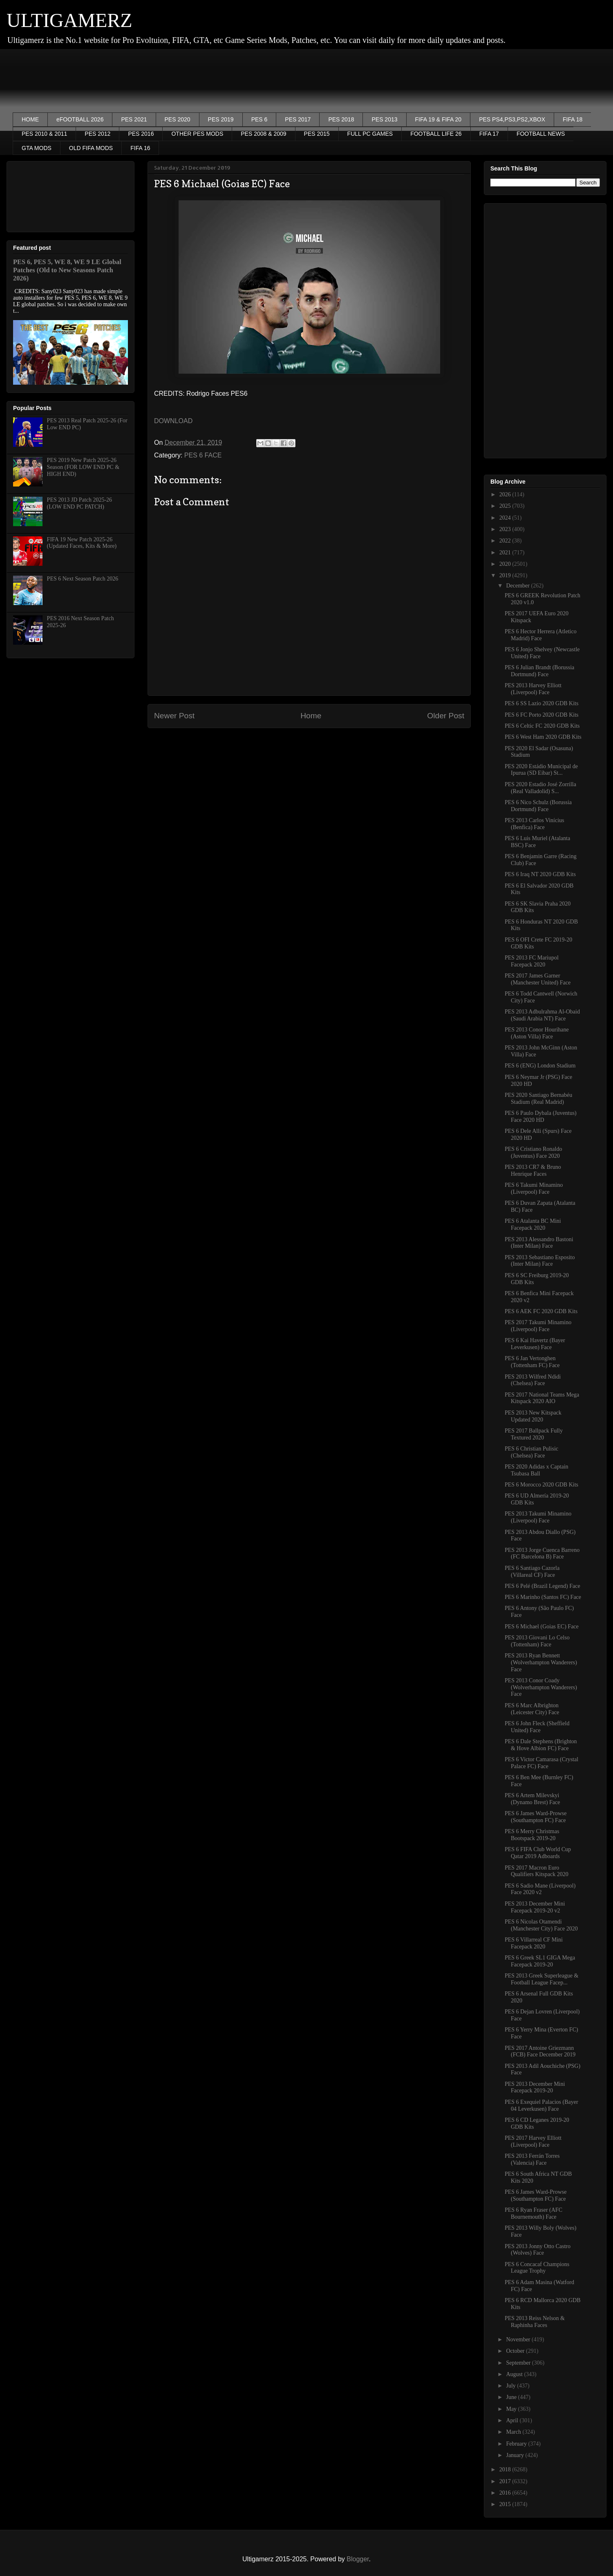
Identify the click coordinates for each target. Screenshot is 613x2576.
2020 (505, 564)
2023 (505, 529)
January (515, 2455)
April (512, 2420)
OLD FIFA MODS (91, 148)
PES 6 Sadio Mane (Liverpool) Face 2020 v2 (540, 1889)
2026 (505, 494)
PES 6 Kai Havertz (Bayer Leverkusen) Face (535, 1343)
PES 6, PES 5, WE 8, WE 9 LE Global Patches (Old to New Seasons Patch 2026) (67, 270)
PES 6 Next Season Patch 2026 (83, 579)
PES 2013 (384, 119)
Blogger (358, 2559)
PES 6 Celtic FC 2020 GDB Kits (542, 726)
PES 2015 (317, 133)
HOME (30, 119)
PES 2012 (97, 133)
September (519, 2363)
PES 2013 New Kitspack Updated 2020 (533, 1416)
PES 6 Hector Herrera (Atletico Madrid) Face (541, 634)
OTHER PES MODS (197, 133)
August (515, 2374)
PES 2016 (141, 133)
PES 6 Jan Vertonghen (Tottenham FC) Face (532, 1361)
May (512, 2409)
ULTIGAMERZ (69, 20)
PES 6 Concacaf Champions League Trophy (537, 2267)
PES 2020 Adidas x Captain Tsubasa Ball (536, 1470)
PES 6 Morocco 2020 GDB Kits (541, 1485)
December (518, 586)
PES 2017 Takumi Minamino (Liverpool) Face (538, 1325)
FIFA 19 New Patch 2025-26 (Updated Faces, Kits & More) (82, 542)
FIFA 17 (489, 133)
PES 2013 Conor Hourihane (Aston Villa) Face (537, 1033)
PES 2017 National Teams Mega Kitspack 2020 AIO (542, 1398)
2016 (505, 2493)
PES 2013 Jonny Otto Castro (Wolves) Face (537, 2249)
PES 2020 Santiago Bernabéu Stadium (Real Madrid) (538, 1098)
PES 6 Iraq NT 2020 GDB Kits (540, 874)
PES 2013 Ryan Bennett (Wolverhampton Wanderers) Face (541, 1662)
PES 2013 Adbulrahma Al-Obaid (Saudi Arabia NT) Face (542, 1015)
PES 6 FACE (203, 455)
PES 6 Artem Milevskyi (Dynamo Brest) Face (532, 1798)
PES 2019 (221, 119)
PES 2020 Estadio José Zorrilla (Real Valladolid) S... (540, 787)
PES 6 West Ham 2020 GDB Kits (543, 737)
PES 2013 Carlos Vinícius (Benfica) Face (534, 823)
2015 (505, 2504)
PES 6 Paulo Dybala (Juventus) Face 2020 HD (541, 1116)
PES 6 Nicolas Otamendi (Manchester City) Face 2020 (541, 1925)
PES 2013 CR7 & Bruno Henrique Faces (533, 1170)
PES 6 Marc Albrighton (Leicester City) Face (532, 1708)
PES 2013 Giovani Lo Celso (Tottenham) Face (537, 1641)
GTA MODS (36, 148)
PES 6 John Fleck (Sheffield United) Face (537, 1726)
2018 (505, 2469)
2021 (505, 552)
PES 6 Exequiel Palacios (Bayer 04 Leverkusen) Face (541, 2105)
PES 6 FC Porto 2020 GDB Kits (541, 715)
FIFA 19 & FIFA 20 (438, 119)
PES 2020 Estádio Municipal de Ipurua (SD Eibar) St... (541, 769)
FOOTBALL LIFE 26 (436, 133)
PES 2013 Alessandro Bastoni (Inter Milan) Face (539, 1242)
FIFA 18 (572, 119)
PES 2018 (341, 119)
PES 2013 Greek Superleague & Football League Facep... (541, 1979)
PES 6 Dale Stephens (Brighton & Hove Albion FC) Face (541, 1744)
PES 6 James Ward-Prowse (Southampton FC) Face (535, 1816)
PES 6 (259, 119)
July (511, 2386)
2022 (505, 541)
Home (310, 715)
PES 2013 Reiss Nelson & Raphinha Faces (535, 2321)
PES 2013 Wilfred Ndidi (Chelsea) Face (533, 1380)
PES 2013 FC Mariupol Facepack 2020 (532, 961)
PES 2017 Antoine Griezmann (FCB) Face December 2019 (540, 2051)
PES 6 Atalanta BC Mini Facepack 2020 (533, 1224)
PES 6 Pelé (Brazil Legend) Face (542, 1586)
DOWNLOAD (173, 420)
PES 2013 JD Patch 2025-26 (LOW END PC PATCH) (79, 503)
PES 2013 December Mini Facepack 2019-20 (535, 2087)
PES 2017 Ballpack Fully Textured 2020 (534, 1434)
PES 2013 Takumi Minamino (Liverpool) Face (538, 1517)
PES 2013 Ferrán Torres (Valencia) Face (532, 2159)
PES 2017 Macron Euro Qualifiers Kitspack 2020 (536, 1871)
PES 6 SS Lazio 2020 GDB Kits (541, 703)
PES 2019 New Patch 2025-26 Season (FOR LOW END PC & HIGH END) (83, 467)
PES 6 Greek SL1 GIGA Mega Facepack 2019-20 (540, 1961)
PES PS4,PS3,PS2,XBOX (512, 119)
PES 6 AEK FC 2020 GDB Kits (541, 1311)
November (519, 2339)
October (516, 2351)
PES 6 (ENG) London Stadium (540, 1066)
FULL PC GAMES (370, 133)
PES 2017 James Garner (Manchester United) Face (537, 979)
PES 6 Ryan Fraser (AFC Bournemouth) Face (533, 2213)
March (514, 2432)
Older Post (445, 715)
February (517, 2444)
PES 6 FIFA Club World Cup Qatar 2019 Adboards (538, 1852)
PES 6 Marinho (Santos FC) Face (543, 1597)
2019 (505, 575)
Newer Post (174, 715)
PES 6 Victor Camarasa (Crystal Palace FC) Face (541, 1762)
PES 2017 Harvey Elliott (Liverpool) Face (533, 2141)
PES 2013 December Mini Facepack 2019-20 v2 (535, 1907)
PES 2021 (134, 119)
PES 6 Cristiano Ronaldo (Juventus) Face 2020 (533, 1152)
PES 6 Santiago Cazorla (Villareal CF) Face (532, 1571)
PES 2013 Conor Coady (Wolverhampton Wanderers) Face (541, 1687)
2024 (505, 518)
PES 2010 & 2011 (44, 133)
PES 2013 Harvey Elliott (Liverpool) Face (533, 688)
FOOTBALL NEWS (541, 133)
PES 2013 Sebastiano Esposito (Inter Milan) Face (540, 1260)
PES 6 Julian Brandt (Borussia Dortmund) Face (539, 670)
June (512, 2397)
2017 (505, 2481)
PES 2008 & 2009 (263, 133)
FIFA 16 (140, 148)
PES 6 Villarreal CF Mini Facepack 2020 (534, 1943)
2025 (505, 506)
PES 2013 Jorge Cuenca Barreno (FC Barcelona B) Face (542, 1553)
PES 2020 (177, 119)
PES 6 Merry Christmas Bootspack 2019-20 (532, 1834)
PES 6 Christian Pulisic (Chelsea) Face (531, 1452)
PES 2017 (298, 119)
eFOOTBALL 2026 (79, 119)
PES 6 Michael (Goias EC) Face (542, 1626)
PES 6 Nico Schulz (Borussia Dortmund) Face (538, 805)
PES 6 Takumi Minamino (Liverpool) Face (534, 1188)
